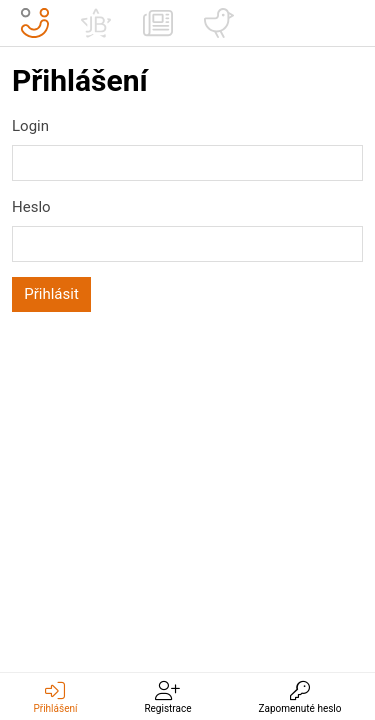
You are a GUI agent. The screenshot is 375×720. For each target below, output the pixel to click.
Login (30, 126)
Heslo (31, 207)
